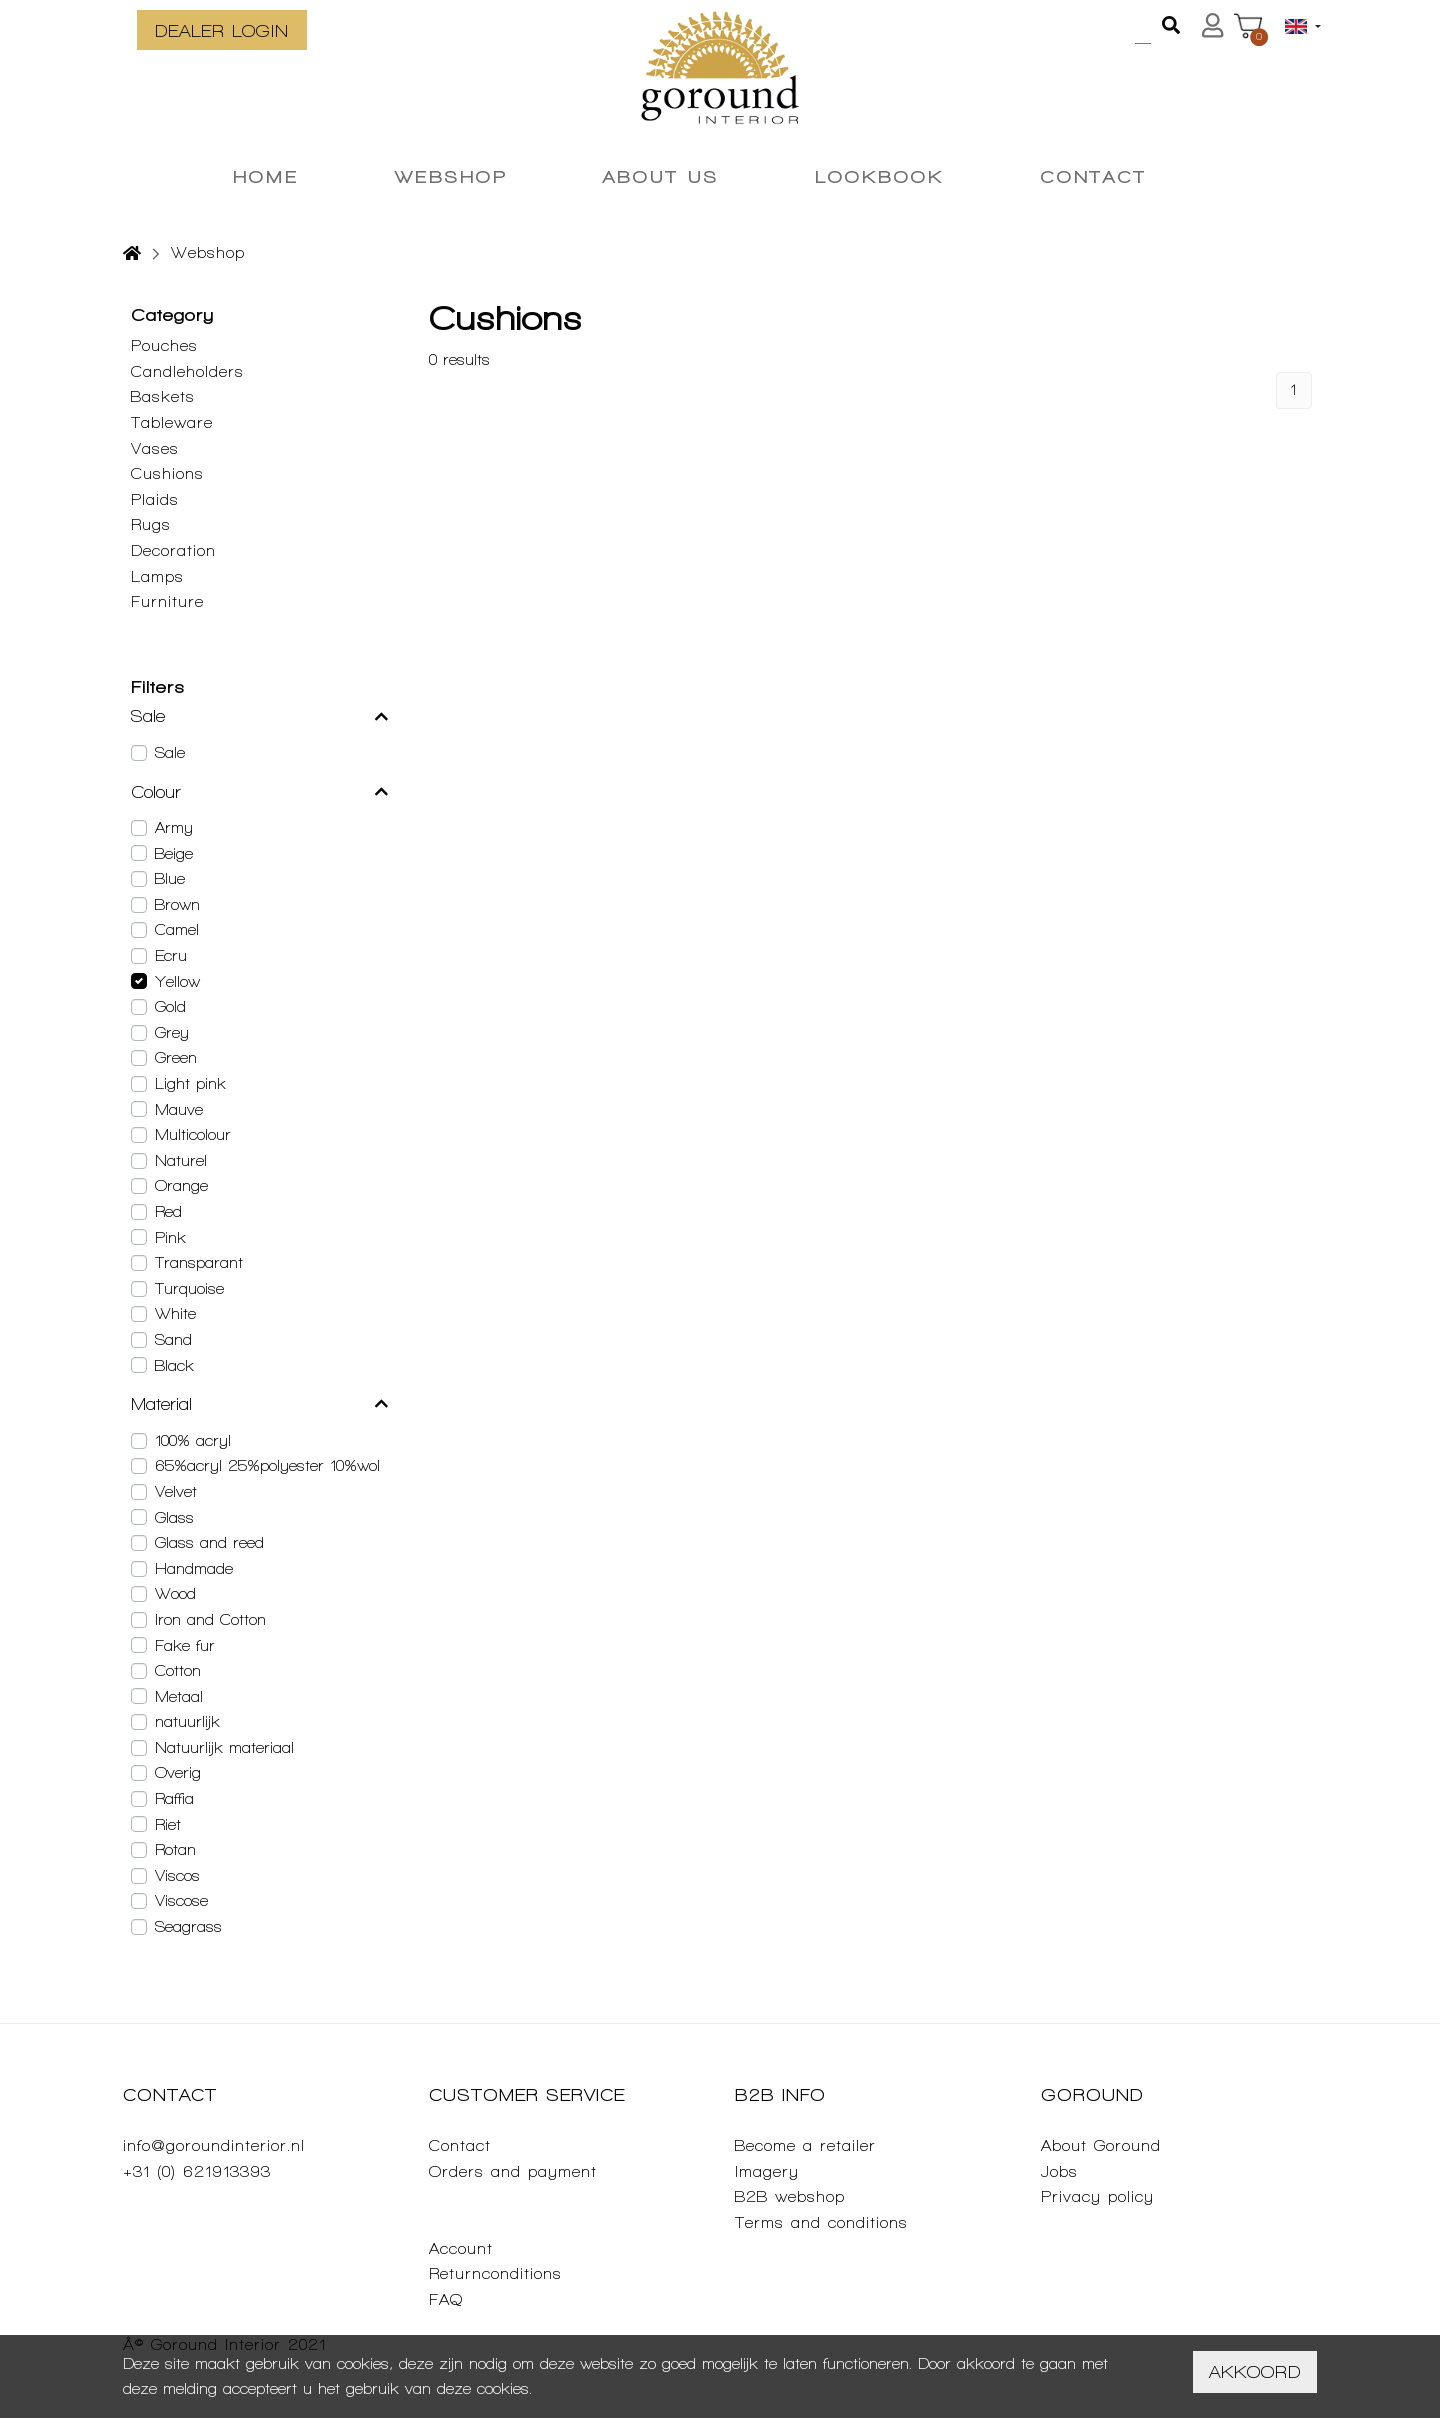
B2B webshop (790, 2196)
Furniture (167, 601)
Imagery (767, 2171)
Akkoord (1255, 2371)
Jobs (1059, 2171)
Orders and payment (513, 2171)
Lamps (157, 576)
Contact (460, 2145)
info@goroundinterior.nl (214, 2145)
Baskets (163, 396)
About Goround (1101, 2145)
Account (461, 2248)
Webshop (208, 252)
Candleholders (187, 371)
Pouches (164, 345)
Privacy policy (1097, 2196)
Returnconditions (495, 2273)
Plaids (155, 499)
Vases (155, 448)
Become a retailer (805, 2145)
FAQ (446, 2299)
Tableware (172, 422)
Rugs (151, 524)
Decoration (173, 550)
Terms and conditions (821, 2222)
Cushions (167, 473)
